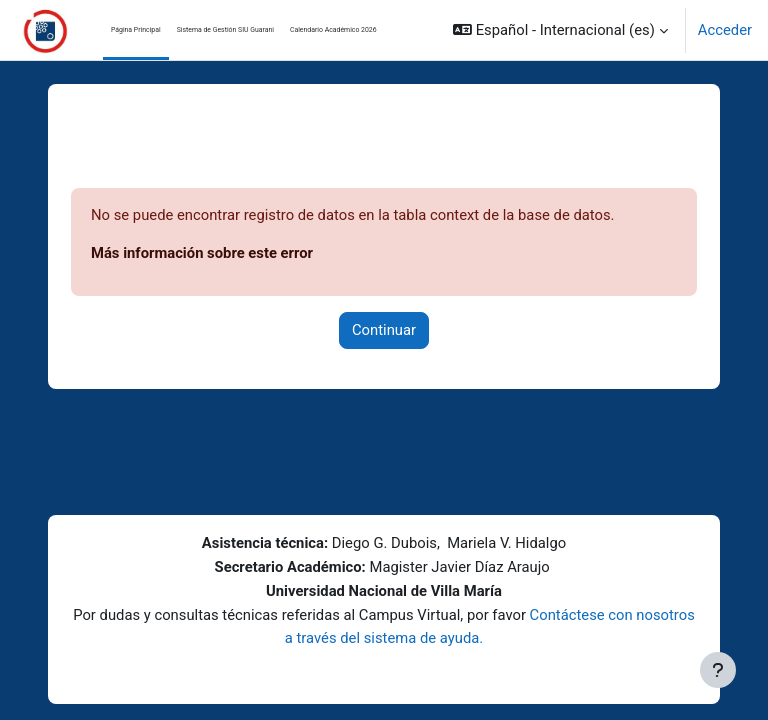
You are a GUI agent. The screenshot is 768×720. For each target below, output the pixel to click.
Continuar (384, 330)
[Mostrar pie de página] (718, 670)
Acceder (725, 30)
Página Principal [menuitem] (136, 30)
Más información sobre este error (202, 253)
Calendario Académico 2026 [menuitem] (333, 30)
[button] (560, 30)
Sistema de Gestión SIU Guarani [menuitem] (225, 30)
